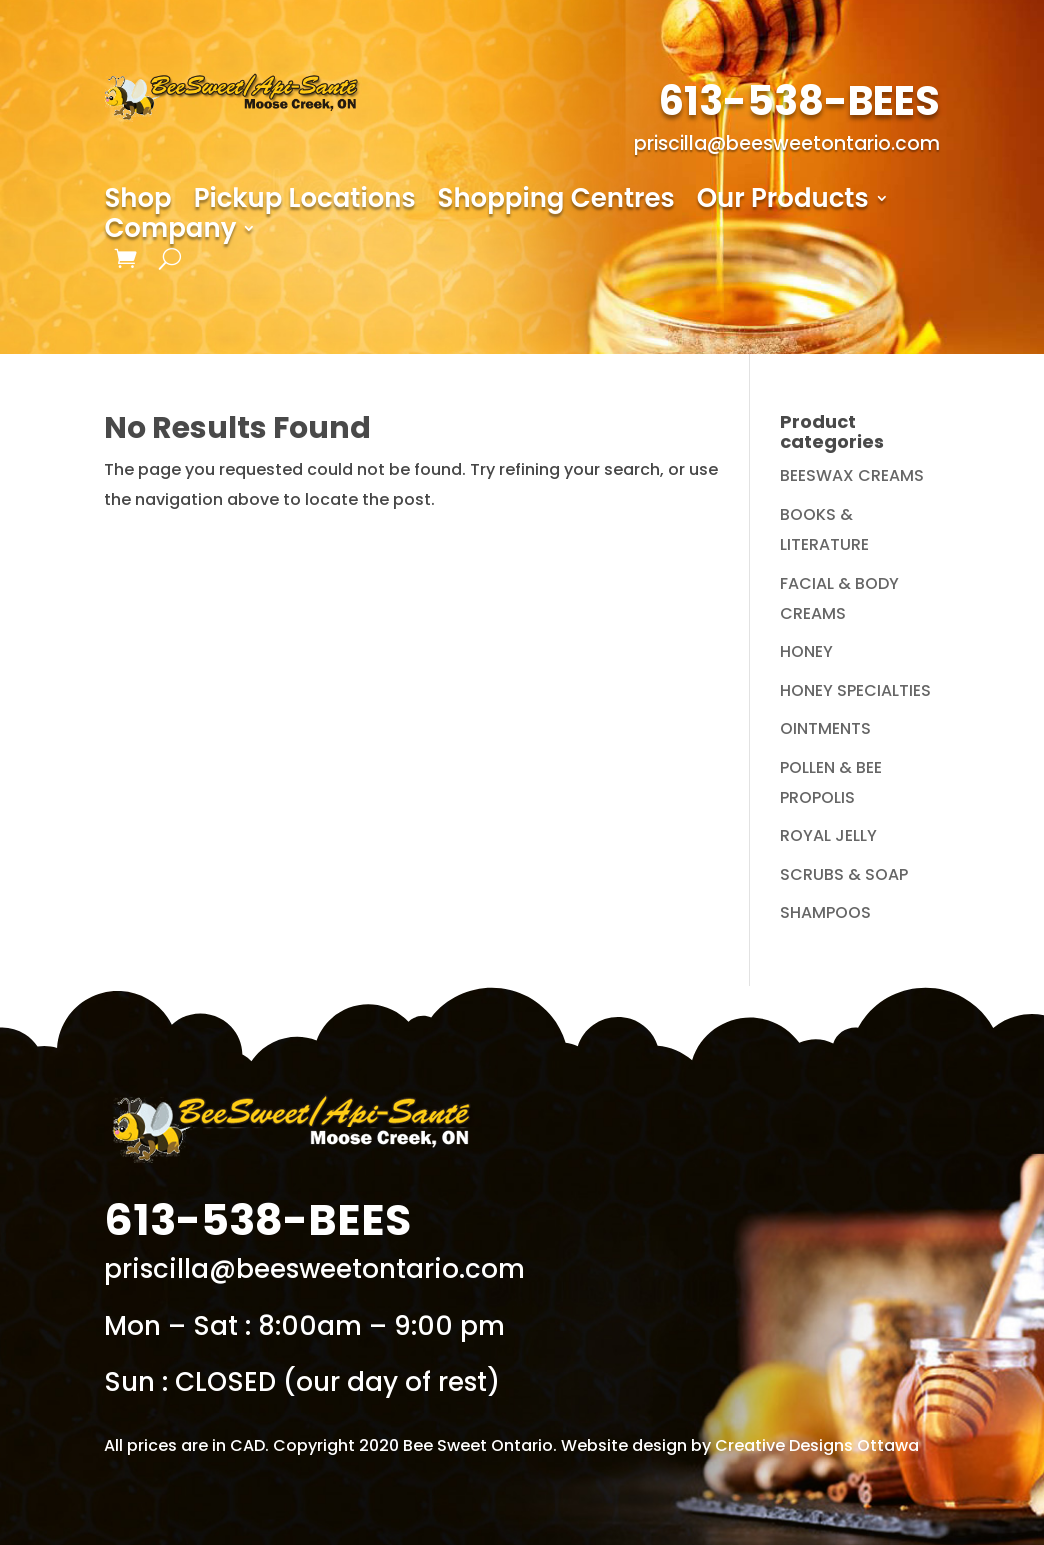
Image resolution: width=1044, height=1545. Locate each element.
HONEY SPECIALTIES (855, 690)
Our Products (783, 202)
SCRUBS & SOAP (844, 874)
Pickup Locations (305, 202)
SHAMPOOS (825, 912)
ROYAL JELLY (828, 835)
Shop (137, 202)
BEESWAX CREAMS (852, 475)
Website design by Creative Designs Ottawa (740, 1445)
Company (170, 232)
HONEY (806, 651)
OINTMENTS (825, 728)
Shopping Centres (556, 202)
